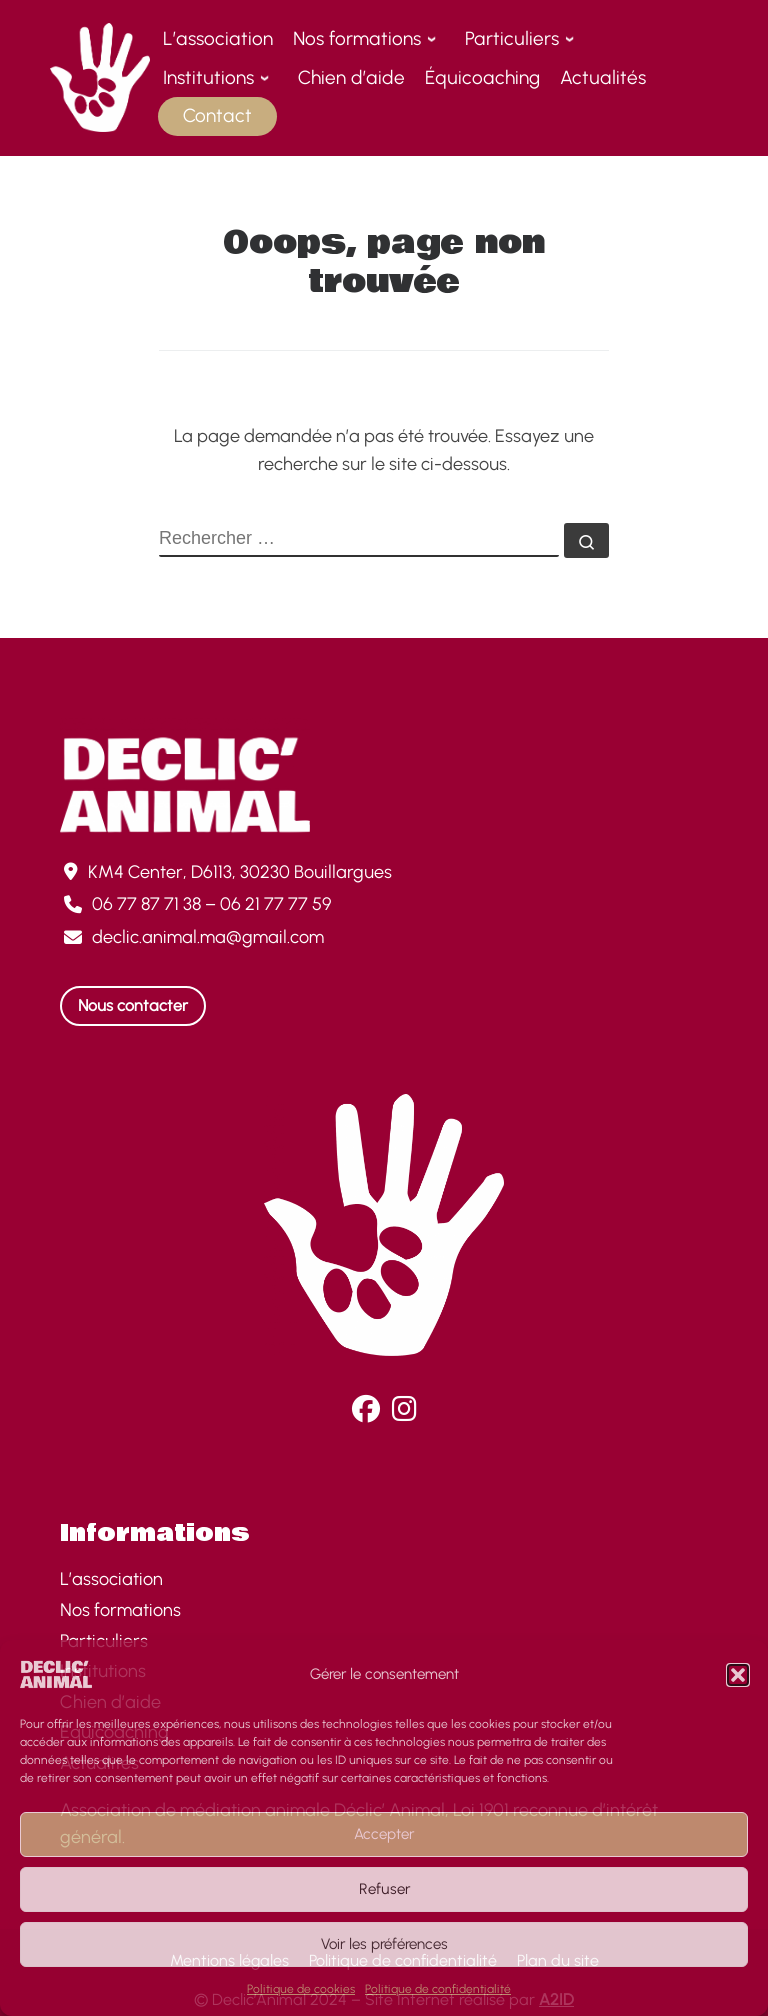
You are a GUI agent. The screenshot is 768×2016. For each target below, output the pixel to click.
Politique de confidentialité (438, 1989)
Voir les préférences (384, 1944)
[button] (738, 1675)
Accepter (384, 1834)
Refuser (384, 1889)
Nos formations (120, 1610)
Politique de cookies (301, 1989)
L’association (111, 1579)
